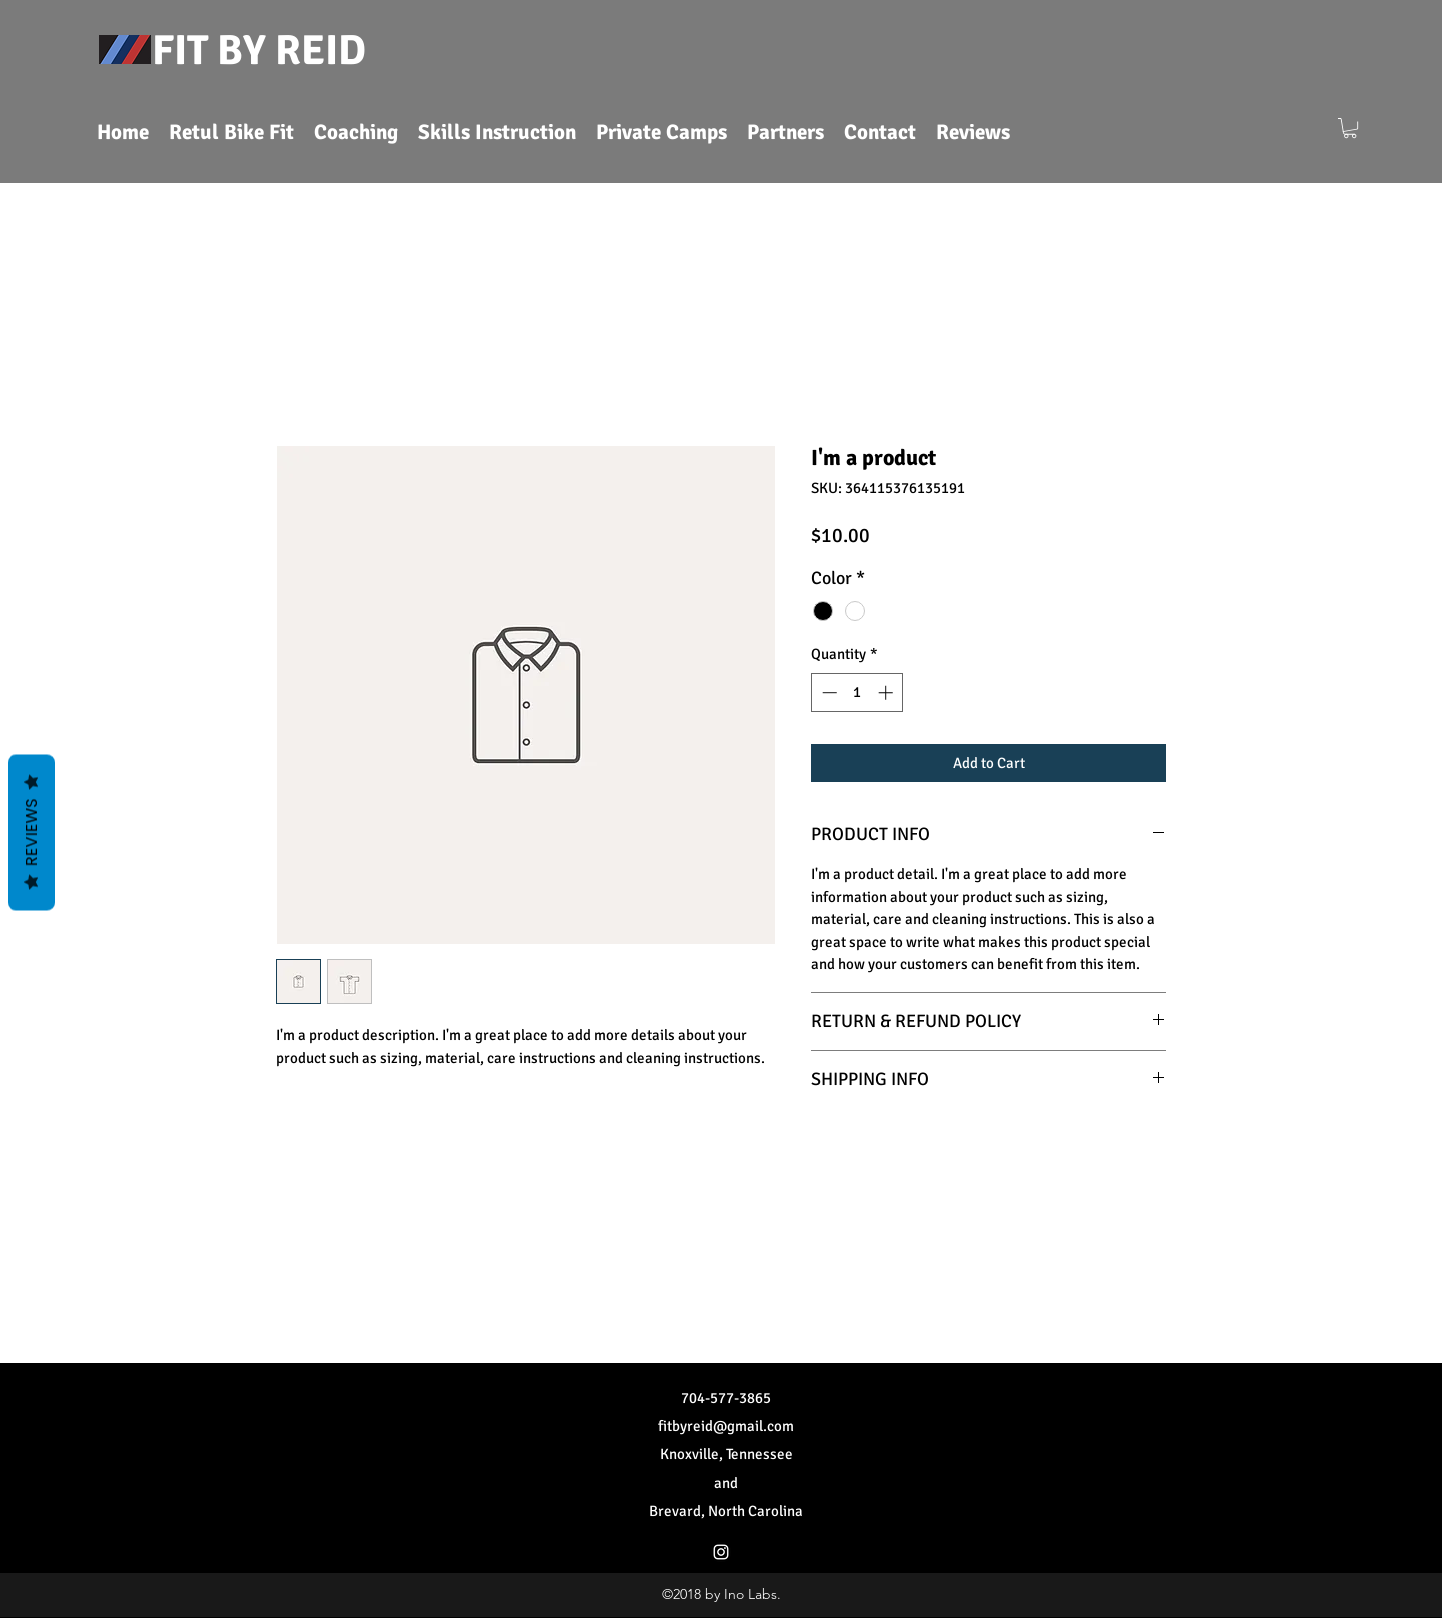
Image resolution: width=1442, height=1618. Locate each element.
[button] (1350, 128)
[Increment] (887, 692)
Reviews (31, 833)
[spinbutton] (857, 692)
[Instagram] (721, 1552)
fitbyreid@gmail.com (726, 1426)
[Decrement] (827, 692)
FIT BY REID (259, 50)
